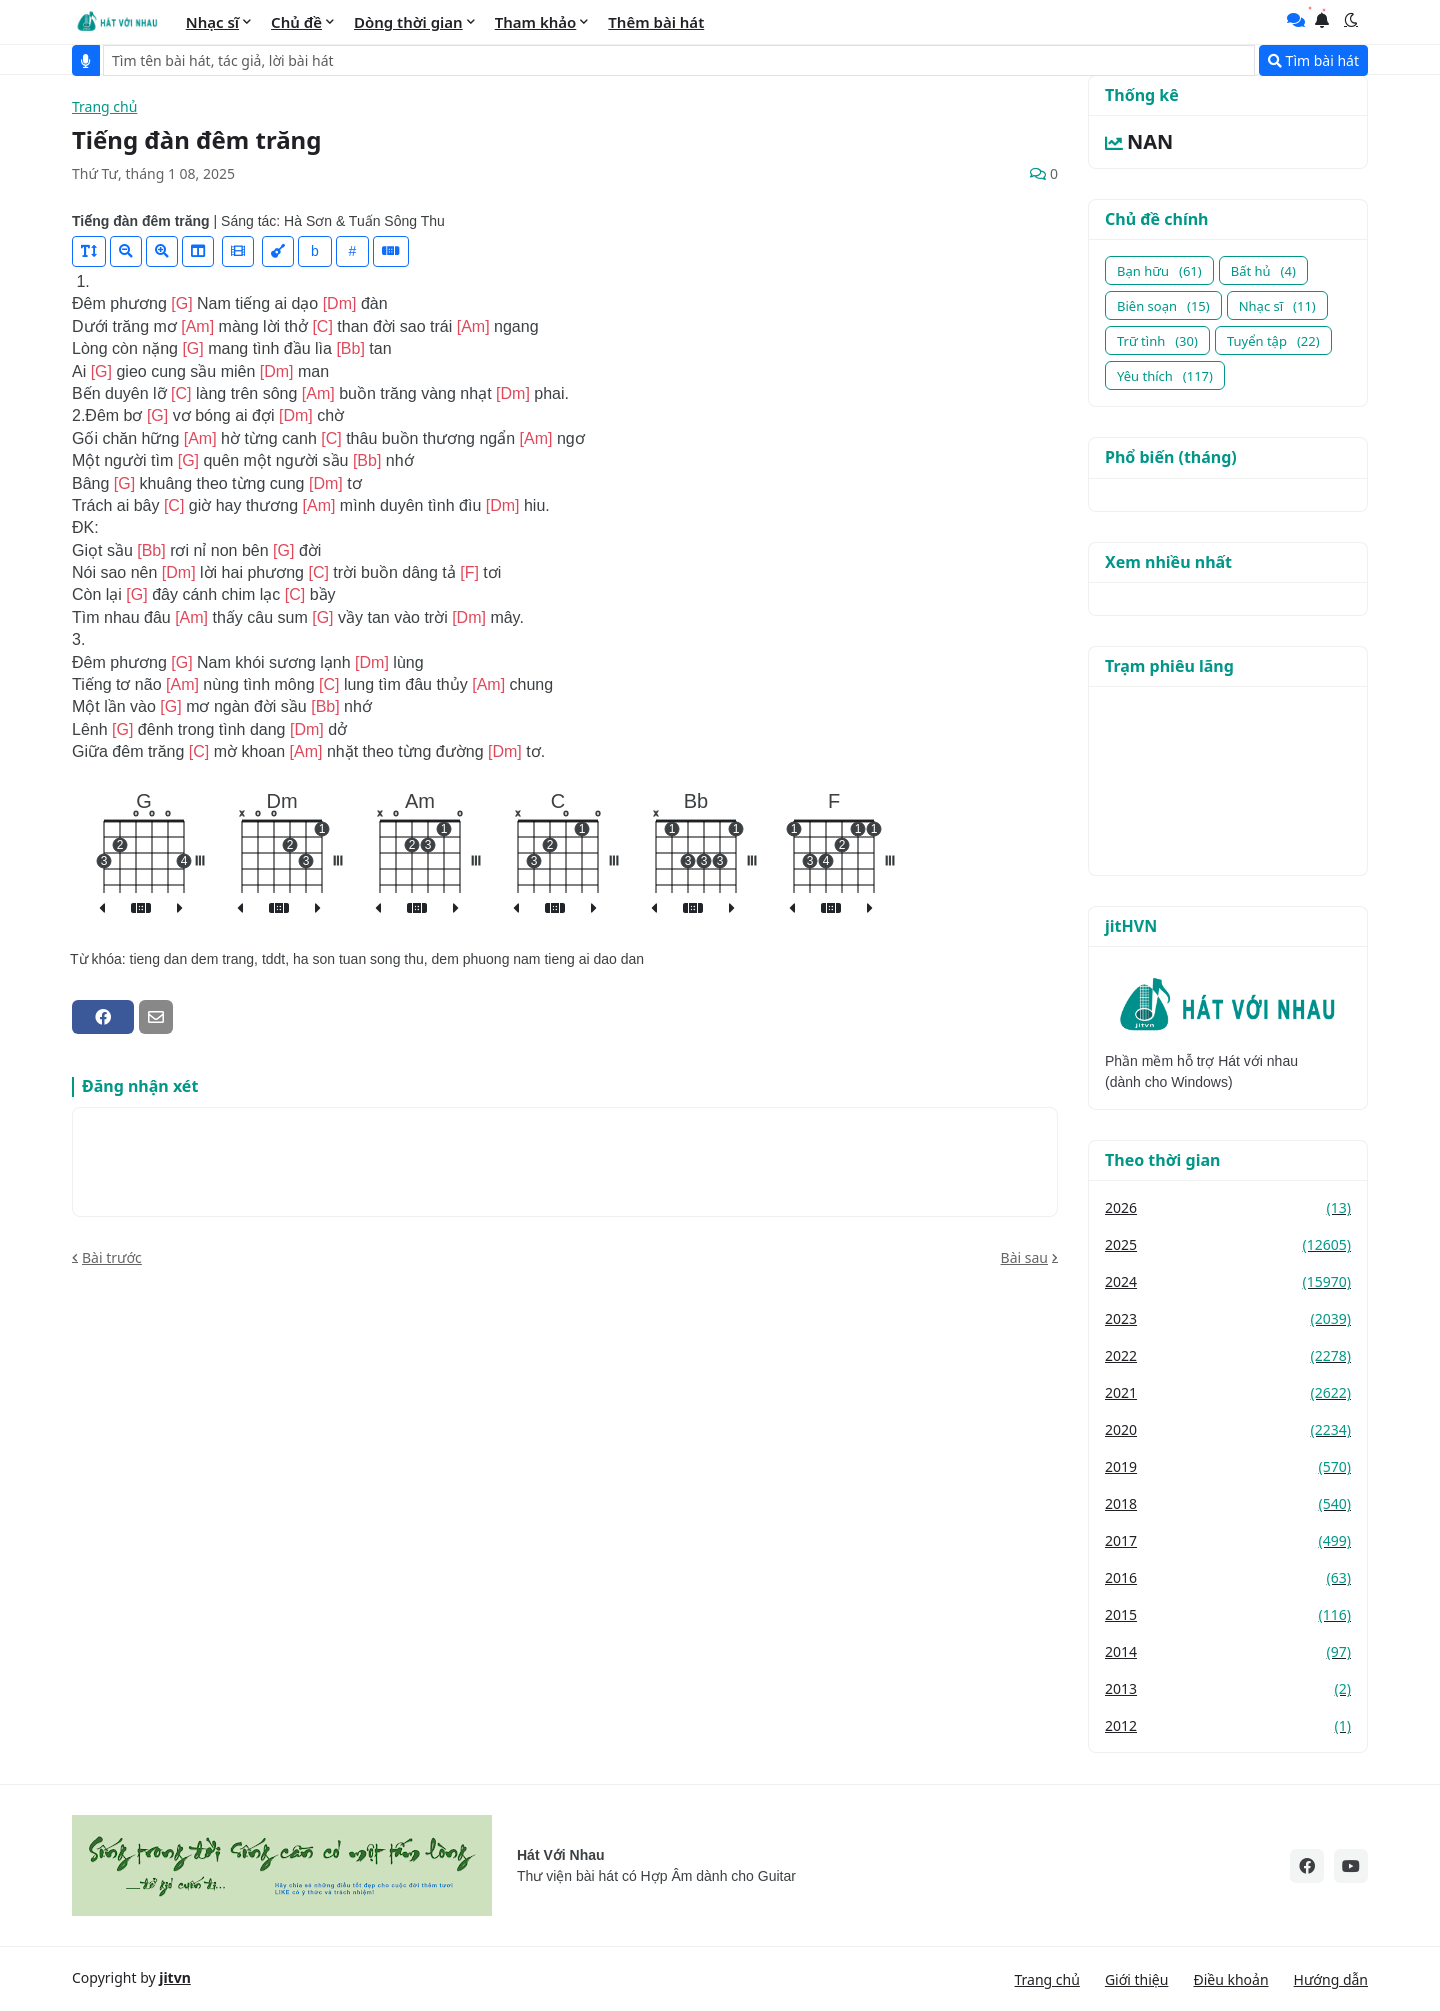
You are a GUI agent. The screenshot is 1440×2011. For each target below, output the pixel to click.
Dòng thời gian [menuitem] (408, 22)
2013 (1228, 1688)
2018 (1228, 1503)
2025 (1228, 1244)
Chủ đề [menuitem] (296, 22)
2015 (1228, 1614)
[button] (1351, 20)
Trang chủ (104, 107)
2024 (1228, 1281)
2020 (1228, 1429)
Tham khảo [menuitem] (536, 22)
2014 (1228, 1651)
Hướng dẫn (1331, 1979)
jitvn (175, 1977)
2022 (1228, 1355)
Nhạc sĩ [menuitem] (212, 22)
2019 (1228, 1466)
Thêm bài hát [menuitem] (656, 22)
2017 (1228, 1540)
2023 (1228, 1318)
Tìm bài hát (1313, 60)
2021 (1228, 1392)
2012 (1228, 1725)
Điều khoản (1230, 1979)
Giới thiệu (1137, 1979)
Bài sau (1024, 1257)
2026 (1228, 1207)
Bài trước (112, 1257)
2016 (1228, 1577)
